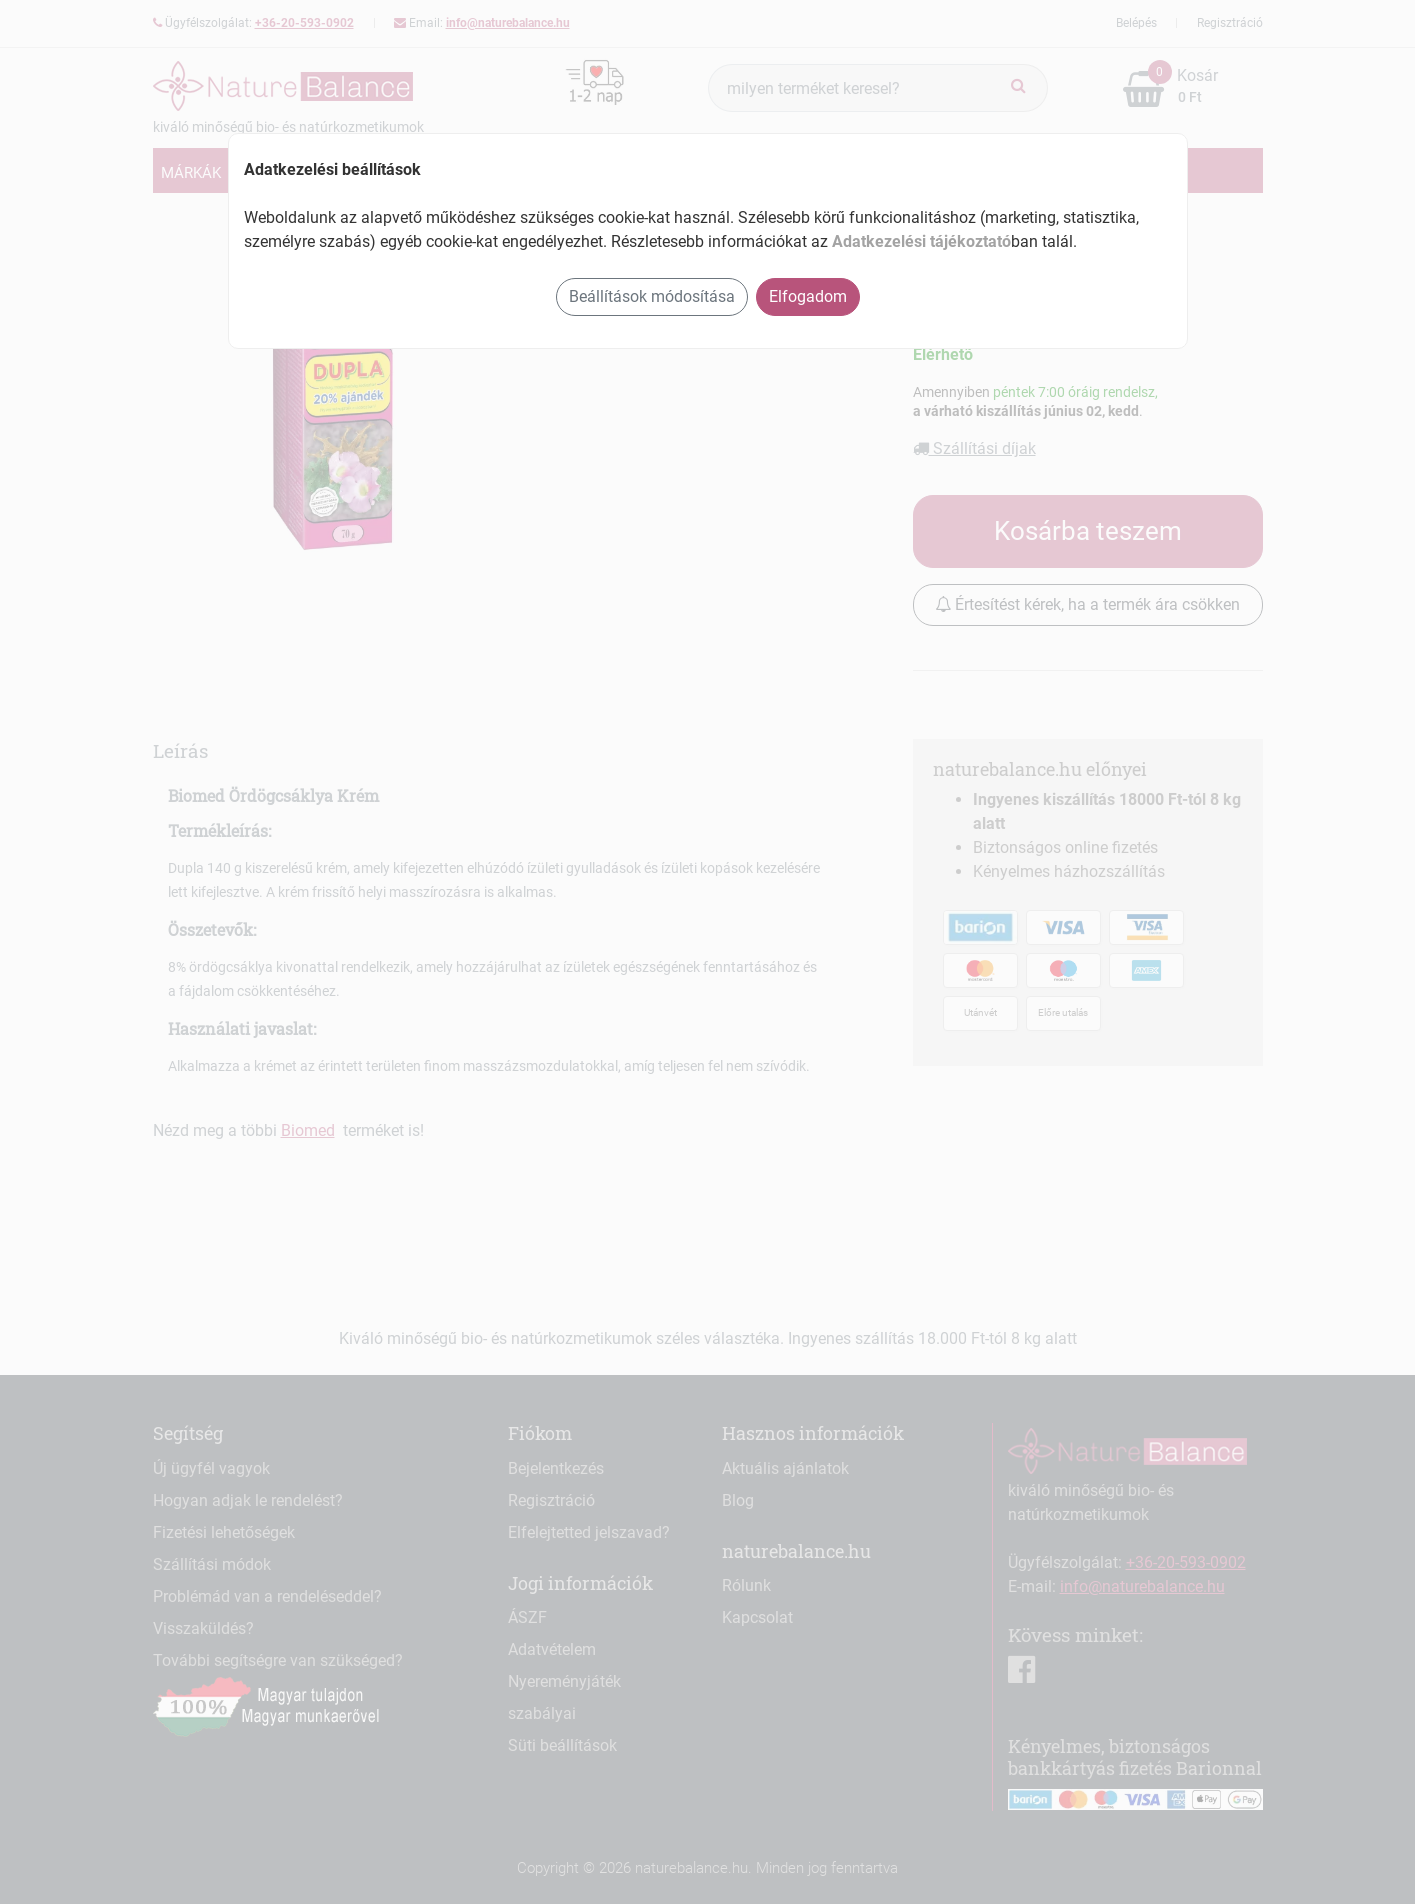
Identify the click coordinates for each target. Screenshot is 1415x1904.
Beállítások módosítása (652, 296)
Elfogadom (808, 296)
